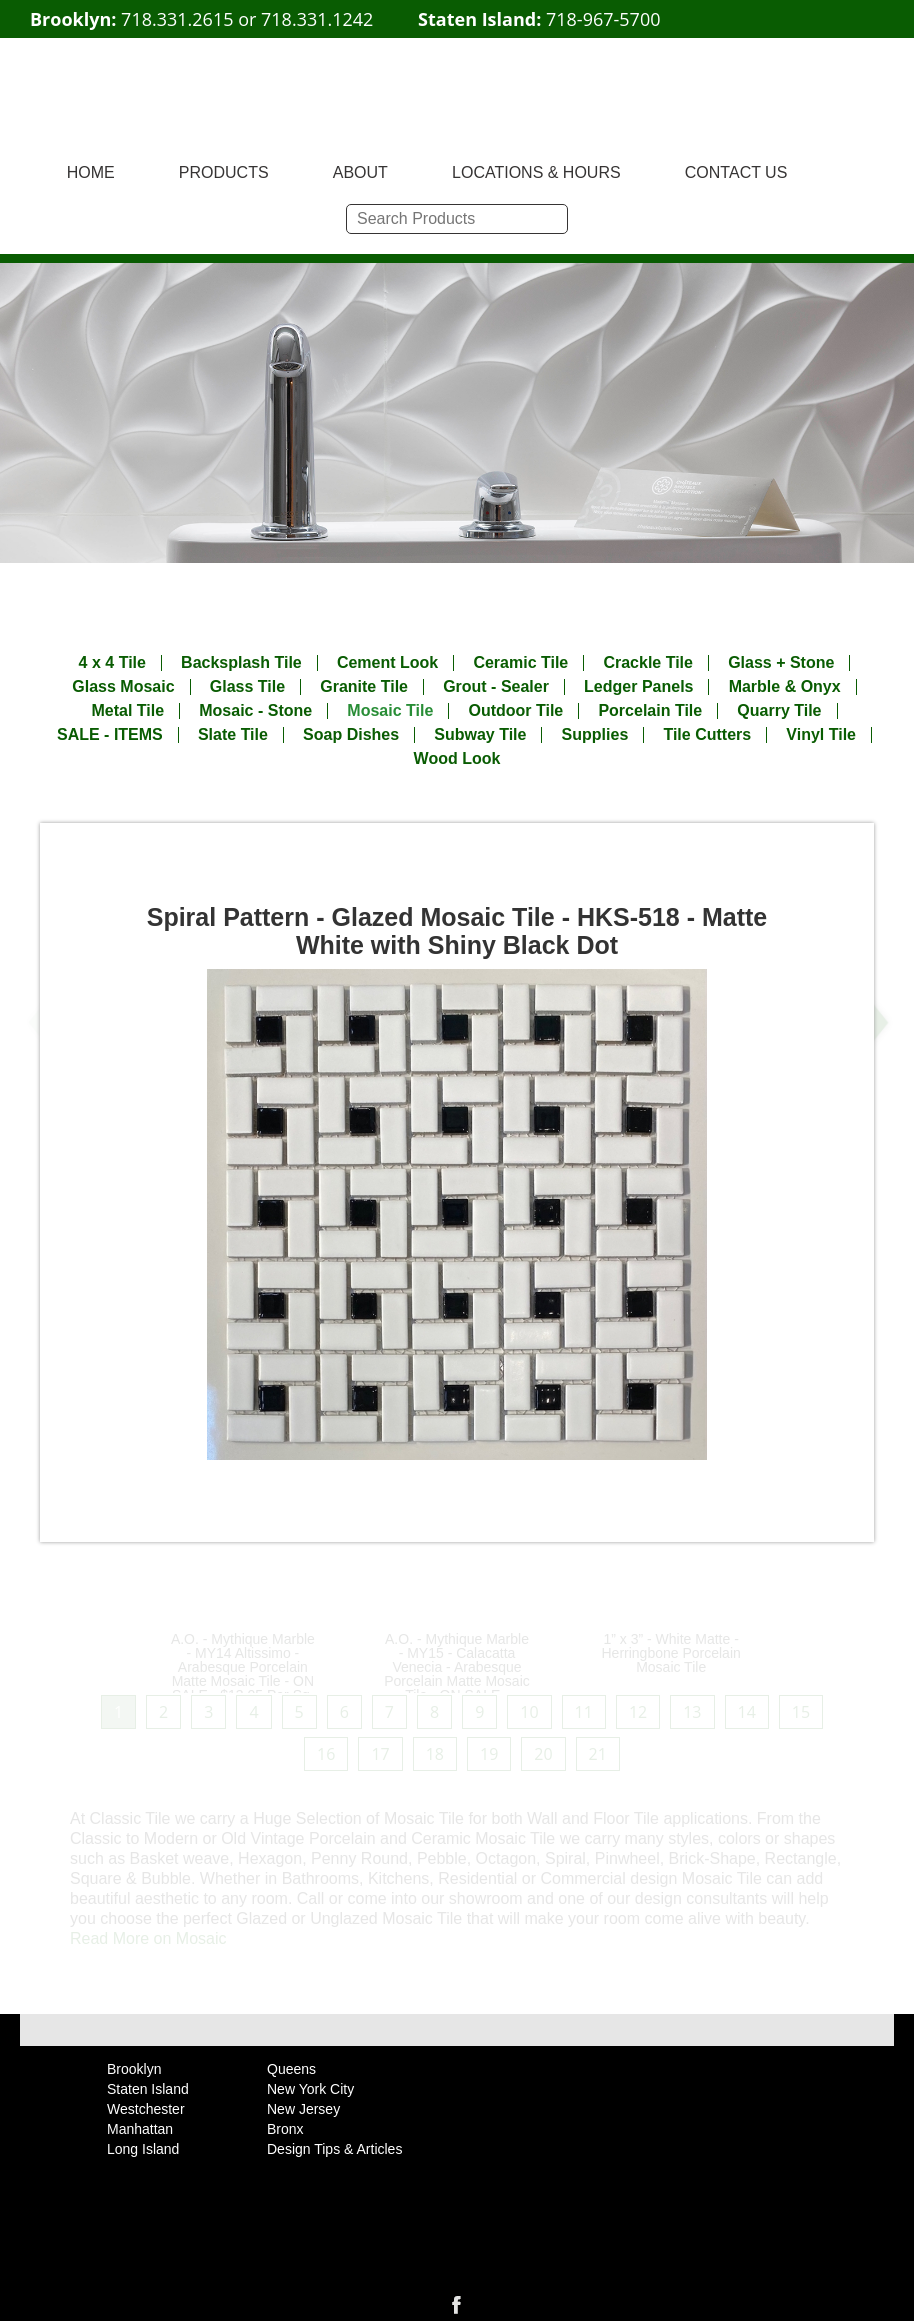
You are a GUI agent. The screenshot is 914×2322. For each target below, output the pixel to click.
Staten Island (148, 2089)
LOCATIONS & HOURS (536, 172)
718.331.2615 (177, 19)
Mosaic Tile (390, 711)
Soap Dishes (351, 735)
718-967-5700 (603, 19)
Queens (291, 2069)
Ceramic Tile (520, 663)
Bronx (285, 2129)
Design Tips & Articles (334, 2149)
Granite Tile (364, 687)
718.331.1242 (317, 19)
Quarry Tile (779, 711)
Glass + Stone (781, 663)
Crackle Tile (648, 663)
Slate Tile (233, 735)
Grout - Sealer (496, 687)
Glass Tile (247, 687)
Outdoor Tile (515, 711)
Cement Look (387, 663)
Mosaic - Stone (255, 711)
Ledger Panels (638, 687)
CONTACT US (736, 172)
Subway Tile (480, 735)
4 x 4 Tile (112, 663)
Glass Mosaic (123, 687)
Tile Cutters (707, 735)
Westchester (146, 2109)
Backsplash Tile (241, 663)
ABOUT (360, 172)
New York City (310, 2089)
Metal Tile (127, 711)
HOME (91, 172)
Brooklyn (134, 2069)
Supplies (595, 735)
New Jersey (303, 2109)
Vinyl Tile (821, 735)
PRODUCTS (224, 172)
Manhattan (140, 2129)
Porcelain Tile (650, 711)
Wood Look (457, 759)
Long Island (143, 2149)
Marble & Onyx (785, 687)
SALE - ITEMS (110, 735)
